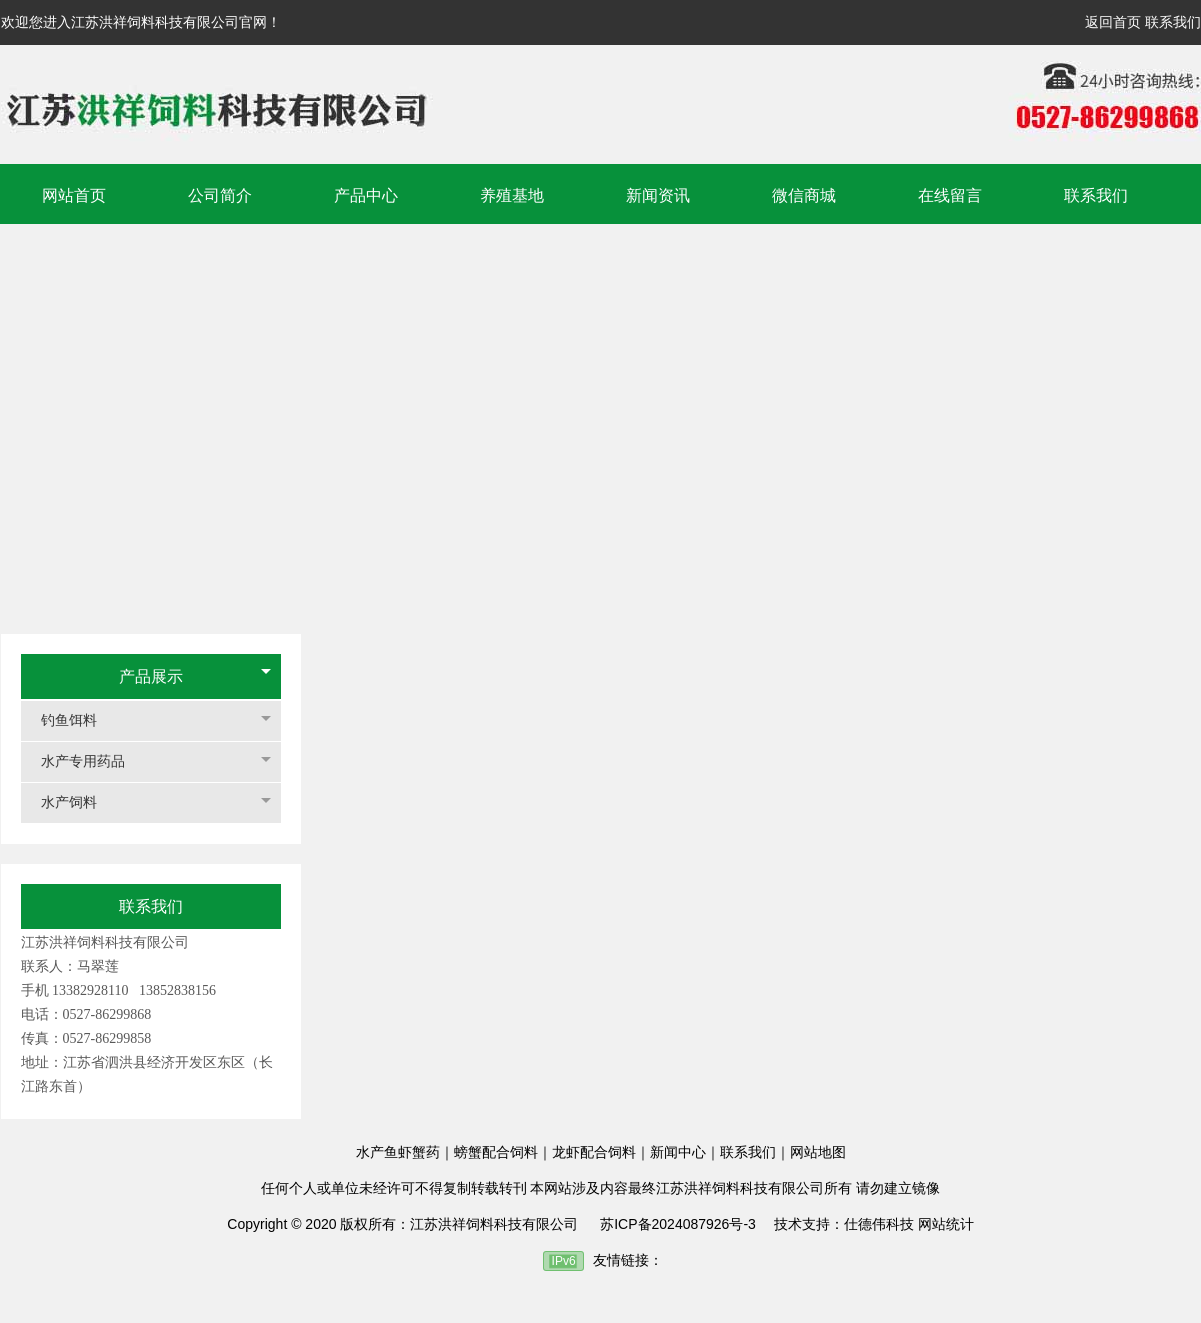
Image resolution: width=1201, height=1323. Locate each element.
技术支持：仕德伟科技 (844, 1224)
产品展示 (151, 676)
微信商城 (804, 195)
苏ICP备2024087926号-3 (678, 1224)
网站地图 (818, 1152)
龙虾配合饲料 (594, 1152)
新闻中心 (678, 1152)
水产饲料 (79, 802)
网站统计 (946, 1224)
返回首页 (1113, 22)
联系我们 (1173, 22)
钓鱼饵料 (79, 720)
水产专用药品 (93, 761)
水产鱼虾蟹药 (398, 1152)
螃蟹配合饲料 (496, 1152)
